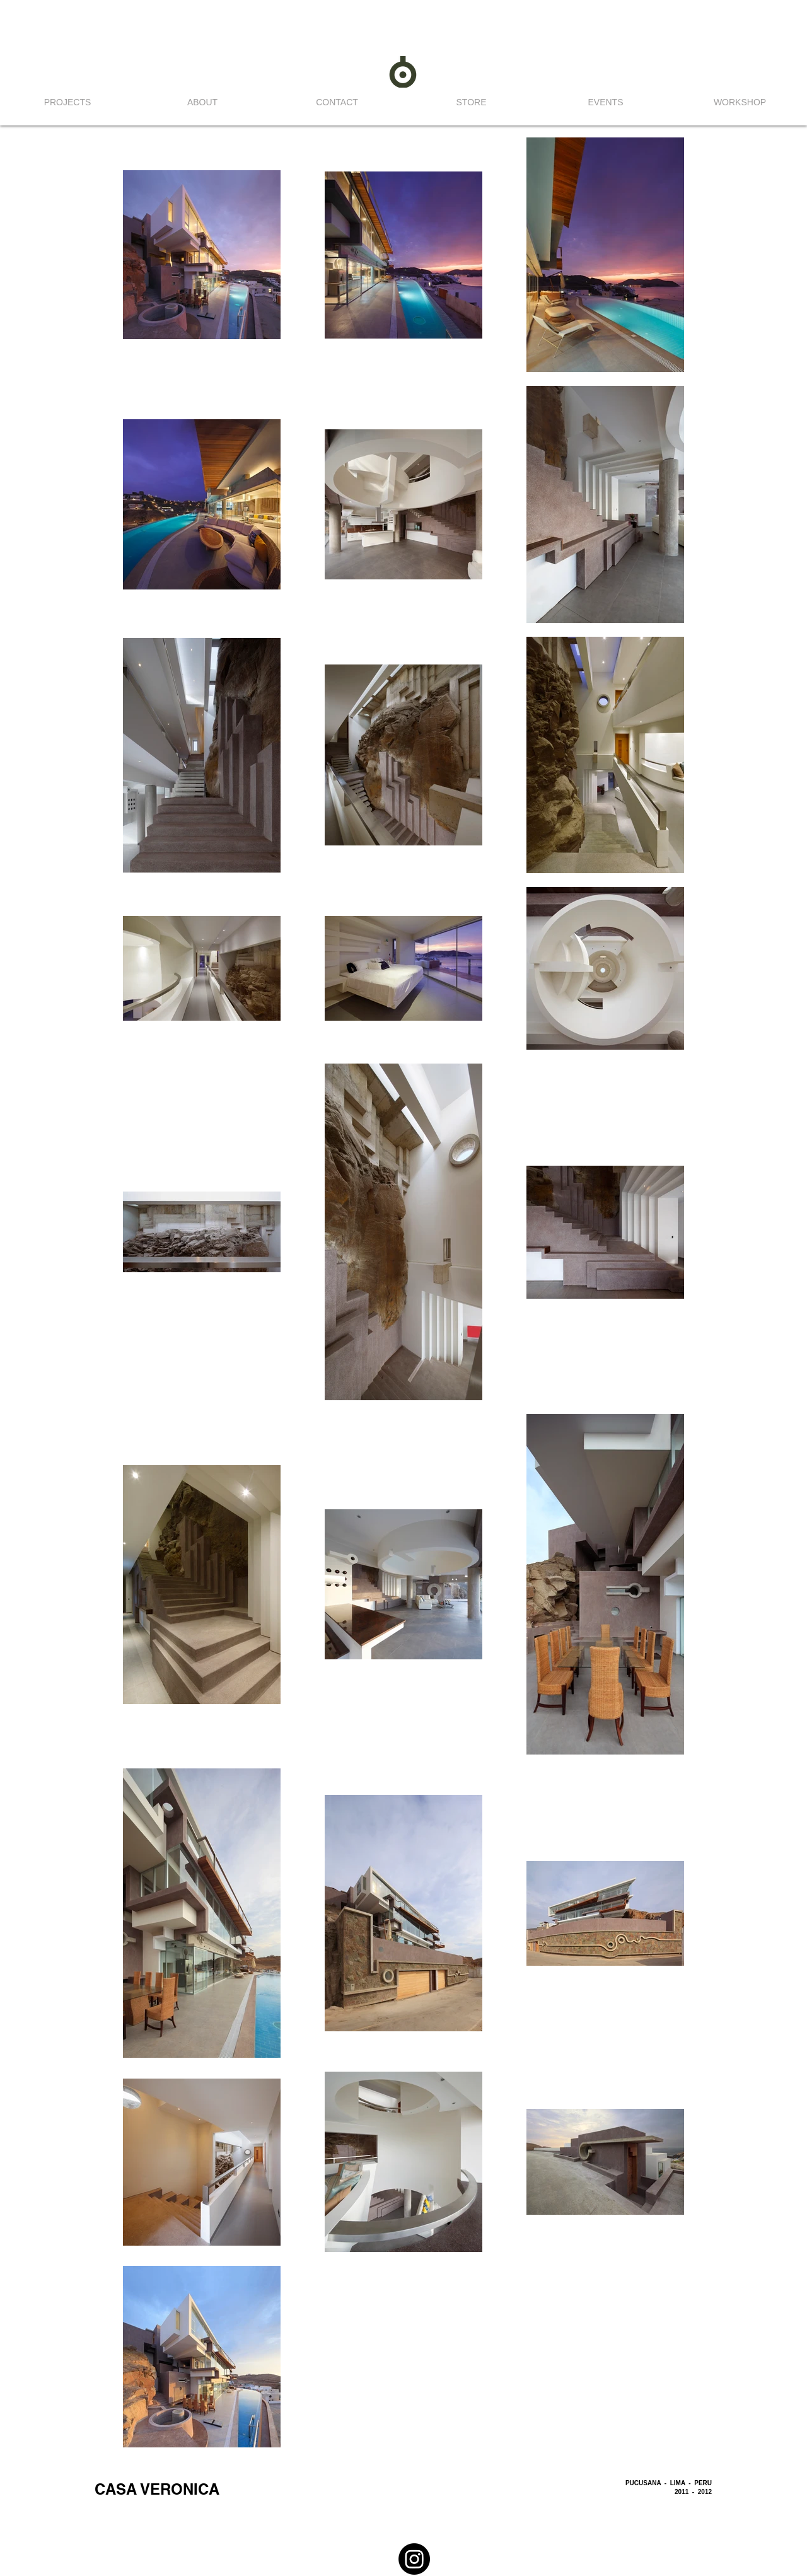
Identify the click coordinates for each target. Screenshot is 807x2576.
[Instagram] (414, 2559)
